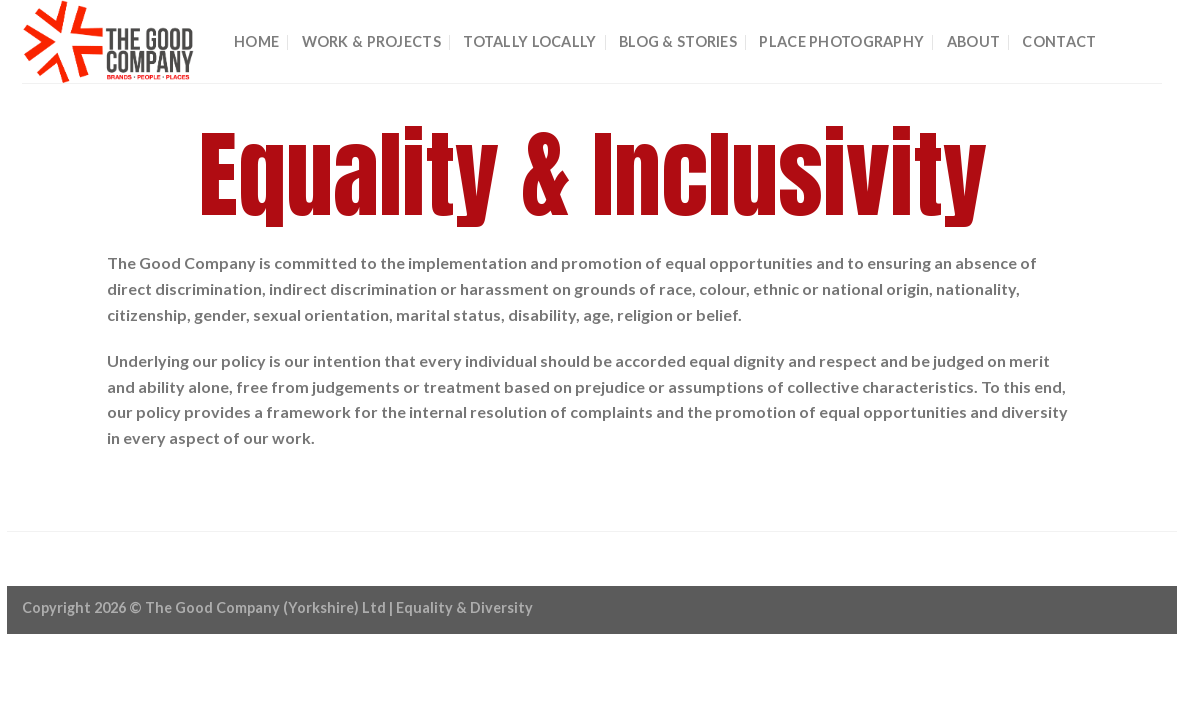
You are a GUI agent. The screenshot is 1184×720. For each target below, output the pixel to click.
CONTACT (1059, 41)
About (973, 41)
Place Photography (841, 41)
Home (256, 41)
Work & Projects (371, 41)
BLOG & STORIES (678, 41)
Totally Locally (529, 41)
